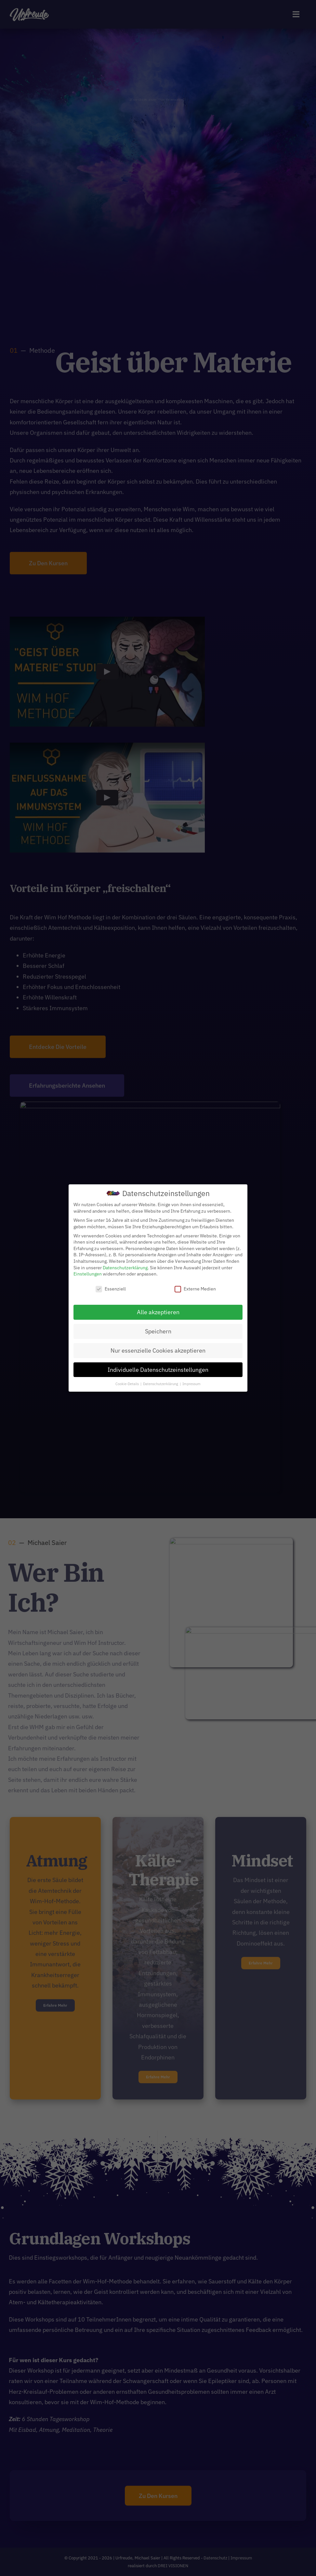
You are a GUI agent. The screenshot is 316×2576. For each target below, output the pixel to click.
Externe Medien (195, 1289)
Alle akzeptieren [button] (158, 1312)
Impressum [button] (191, 1384)
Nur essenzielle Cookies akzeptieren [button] (158, 1350)
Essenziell (111, 1289)
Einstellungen (87, 1274)
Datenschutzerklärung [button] (161, 1384)
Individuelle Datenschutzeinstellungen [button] (158, 1369)
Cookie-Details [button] (127, 1384)
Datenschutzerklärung (125, 1268)
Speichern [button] (158, 1331)
